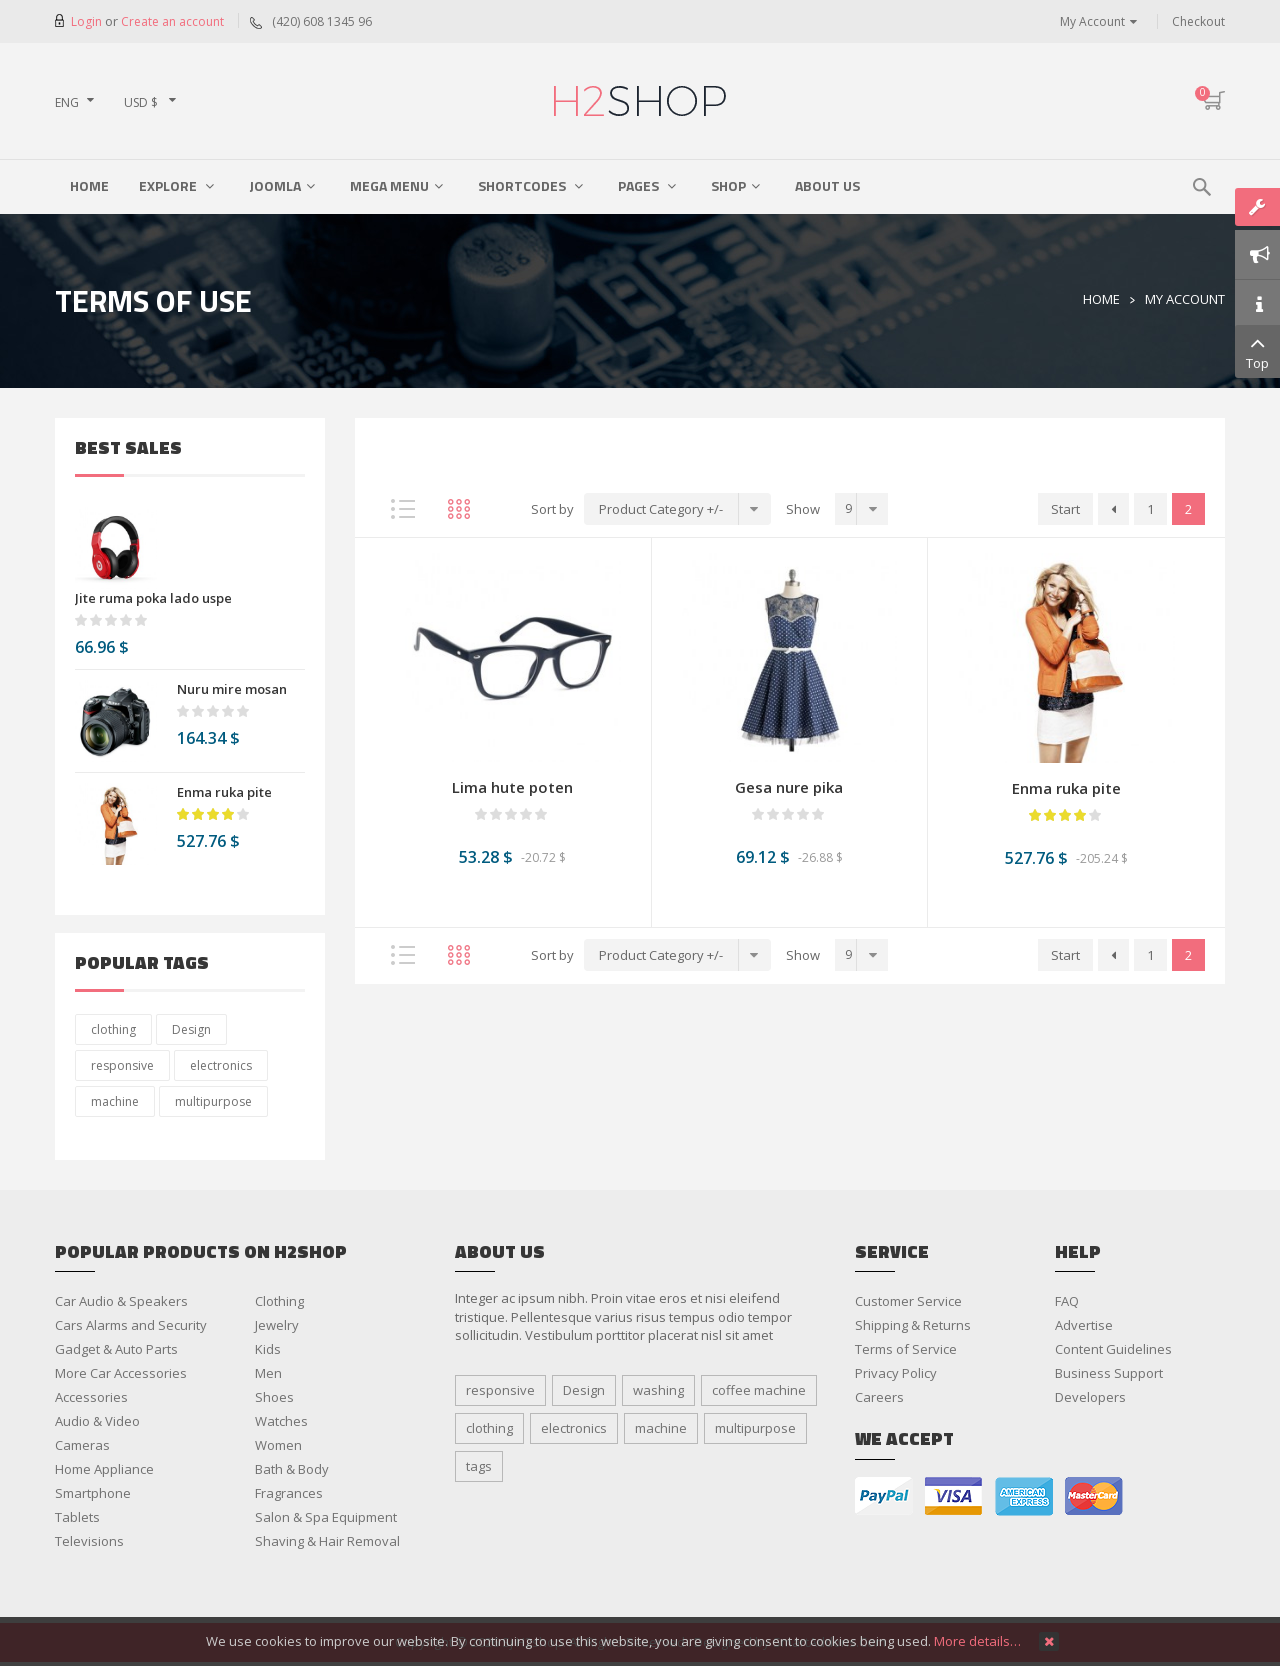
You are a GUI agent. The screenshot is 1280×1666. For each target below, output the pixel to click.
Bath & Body (292, 1469)
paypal (884, 1496)
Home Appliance (104, 1469)
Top (1257, 351)
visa (954, 1496)
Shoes (274, 1397)
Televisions (89, 1541)
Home (1101, 299)
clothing (113, 1029)
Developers (1090, 1397)
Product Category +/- (661, 509)
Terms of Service (906, 1349)
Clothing (279, 1301)
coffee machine (759, 1390)
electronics (221, 1065)
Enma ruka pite (224, 792)
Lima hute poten (512, 787)
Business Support (1109, 1373)
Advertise (1084, 1325)
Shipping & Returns (913, 1325)
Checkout (1198, 21)
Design (191, 1029)
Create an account (172, 21)
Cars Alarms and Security (131, 1325)
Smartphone (93, 1493)
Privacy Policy (896, 1373)
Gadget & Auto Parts (116, 1349)
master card (1094, 1496)
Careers (879, 1397)
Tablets (77, 1517)
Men (268, 1373)
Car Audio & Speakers (121, 1301)
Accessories (91, 1397)
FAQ (1067, 1301)
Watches (281, 1421)
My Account (1092, 21)
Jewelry (277, 1325)
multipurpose (213, 1101)
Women (278, 1445)
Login (88, 21)
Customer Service (908, 1301)
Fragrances (289, 1493)
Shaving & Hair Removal (327, 1541)
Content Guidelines (1113, 1349)
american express (1024, 1496)
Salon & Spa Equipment (326, 1517)
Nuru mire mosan (232, 689)
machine (115, 1101)
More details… (977, 1641)
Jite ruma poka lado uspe (153, 598)
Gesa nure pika (789, 787)
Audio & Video (97, 1421)
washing (658, 1390)
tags (479, 1466)
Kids (268, 1349)
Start (1065, 509)
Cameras (82, 1445)
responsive (122, 1065)
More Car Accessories (121, 1373)
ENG (67, 102)
